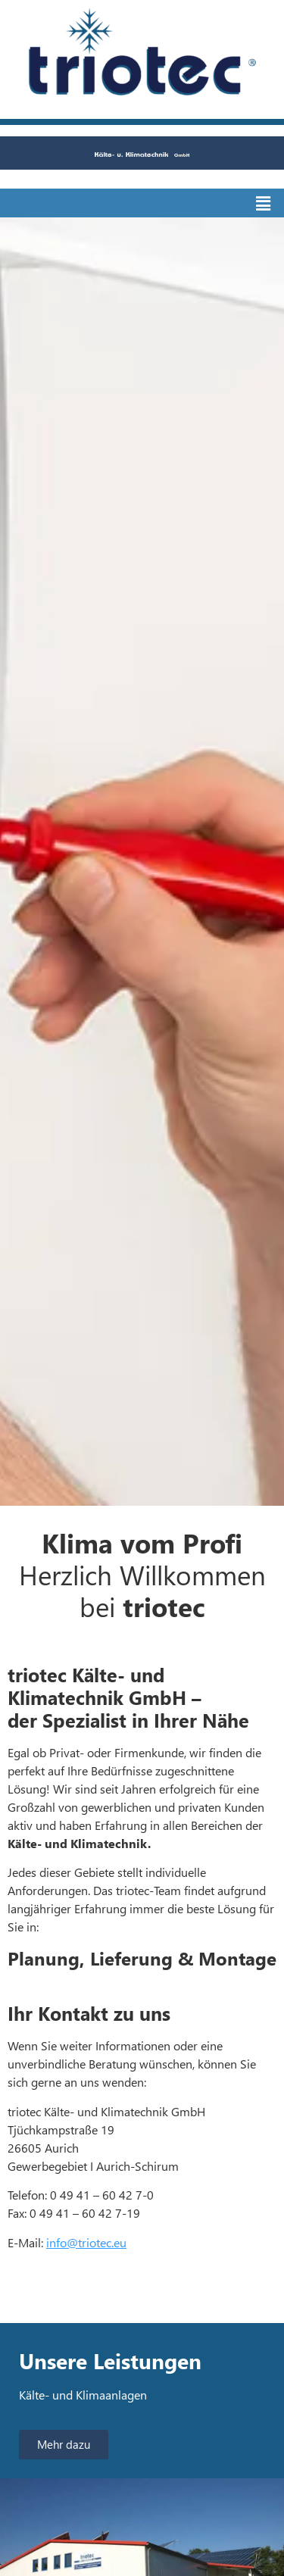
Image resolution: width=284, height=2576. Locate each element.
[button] (263, 203)
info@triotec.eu (86, 2242)
